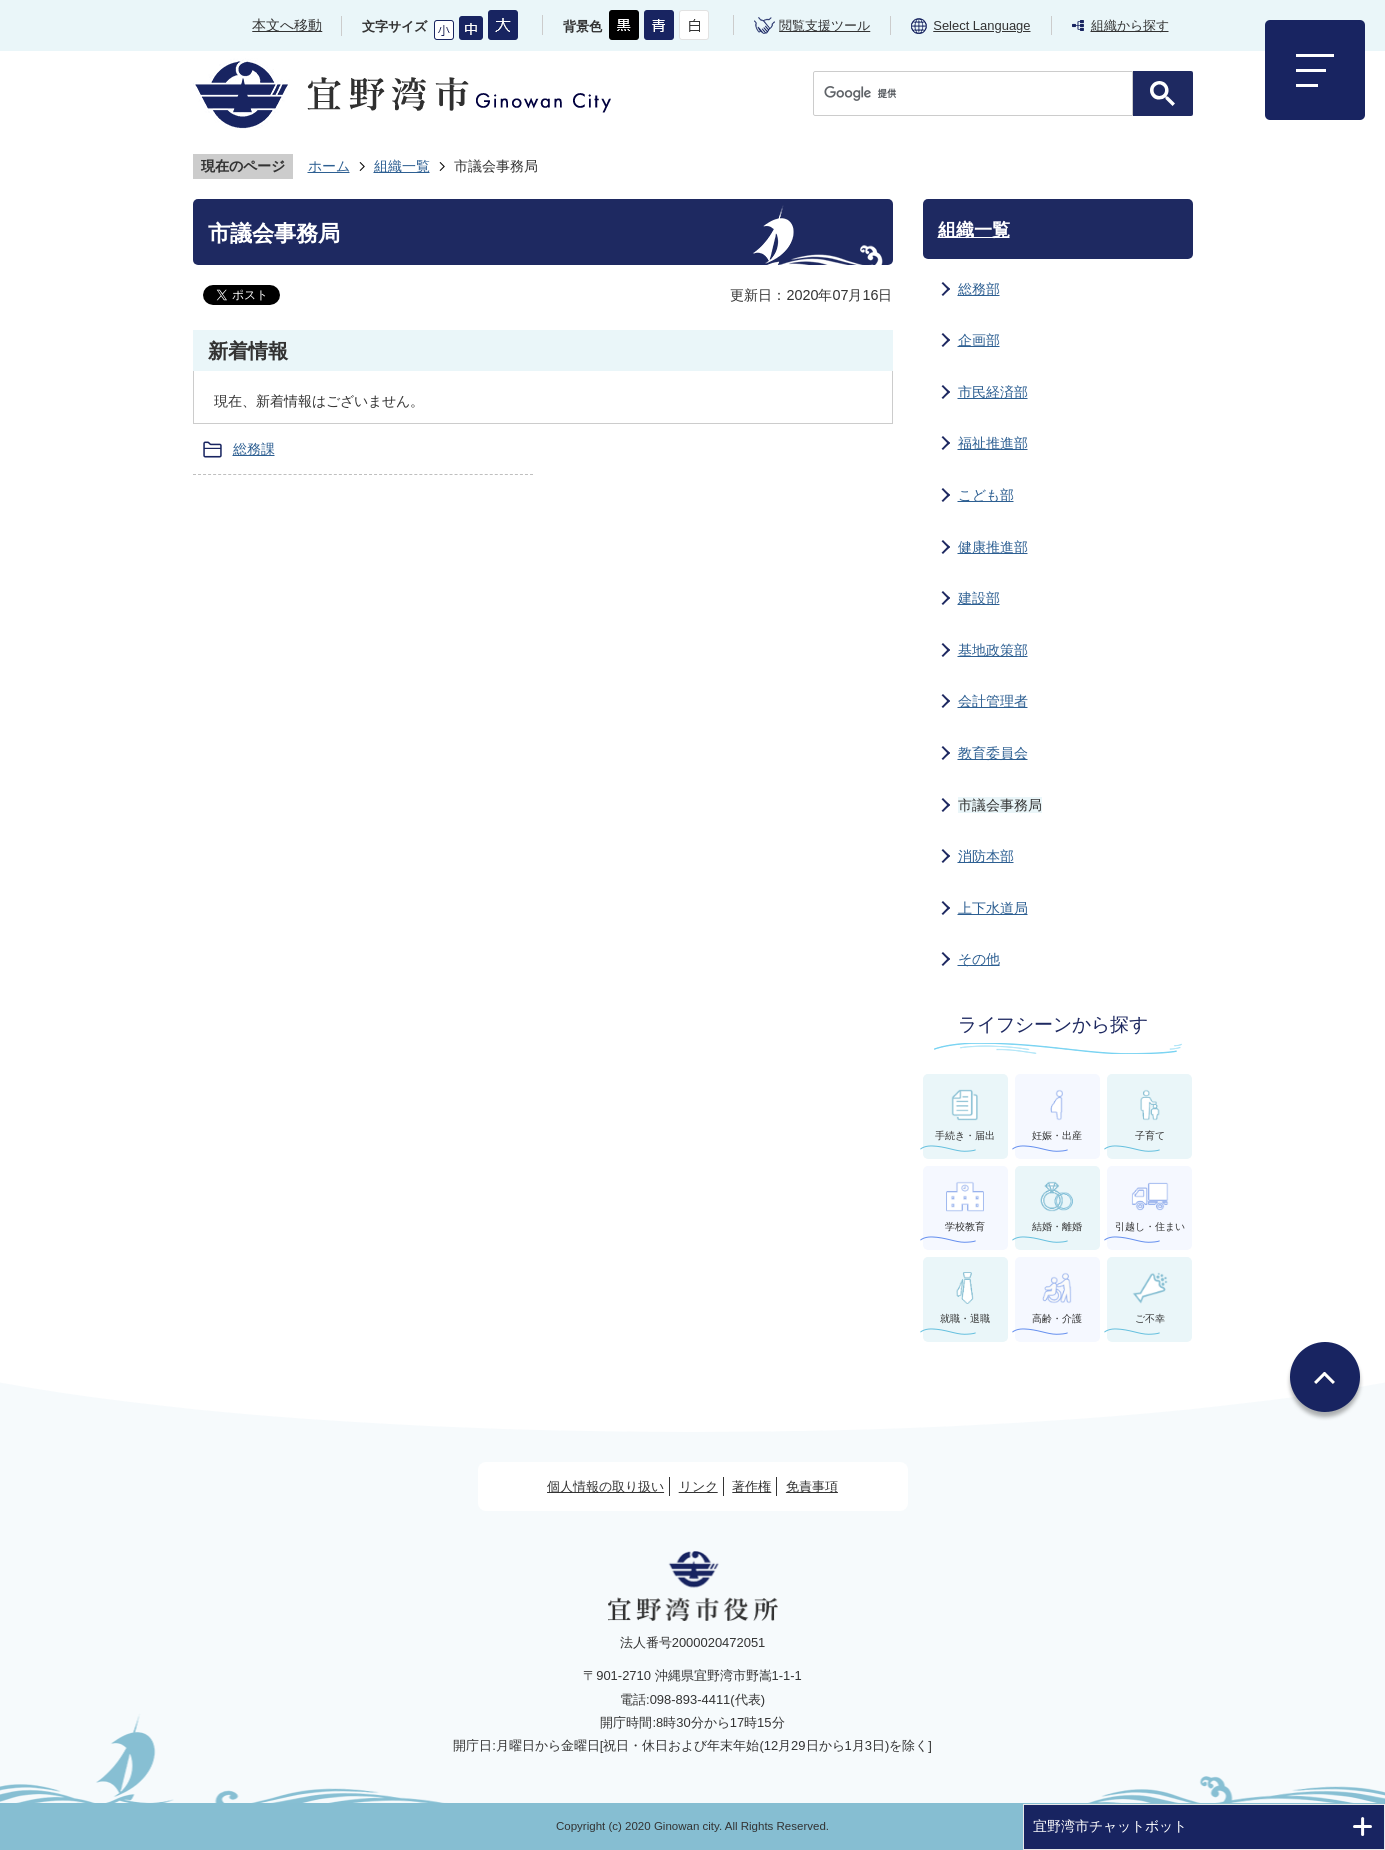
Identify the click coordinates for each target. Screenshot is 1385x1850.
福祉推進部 (993, 443)
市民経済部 (993, 392)
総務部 (979, 289)
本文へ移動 (287, 25)
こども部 (986, 495)
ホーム (329, 166)
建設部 (979, 598)
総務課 (254, 449)
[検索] (978, 93)
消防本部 (986, 856)
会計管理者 (993, 701)
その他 (979, 959)
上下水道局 (993, 908)
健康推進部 (993, 547)
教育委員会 (993, 753)
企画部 (979, 340)
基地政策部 (993, 650)
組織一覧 (402, 166)
